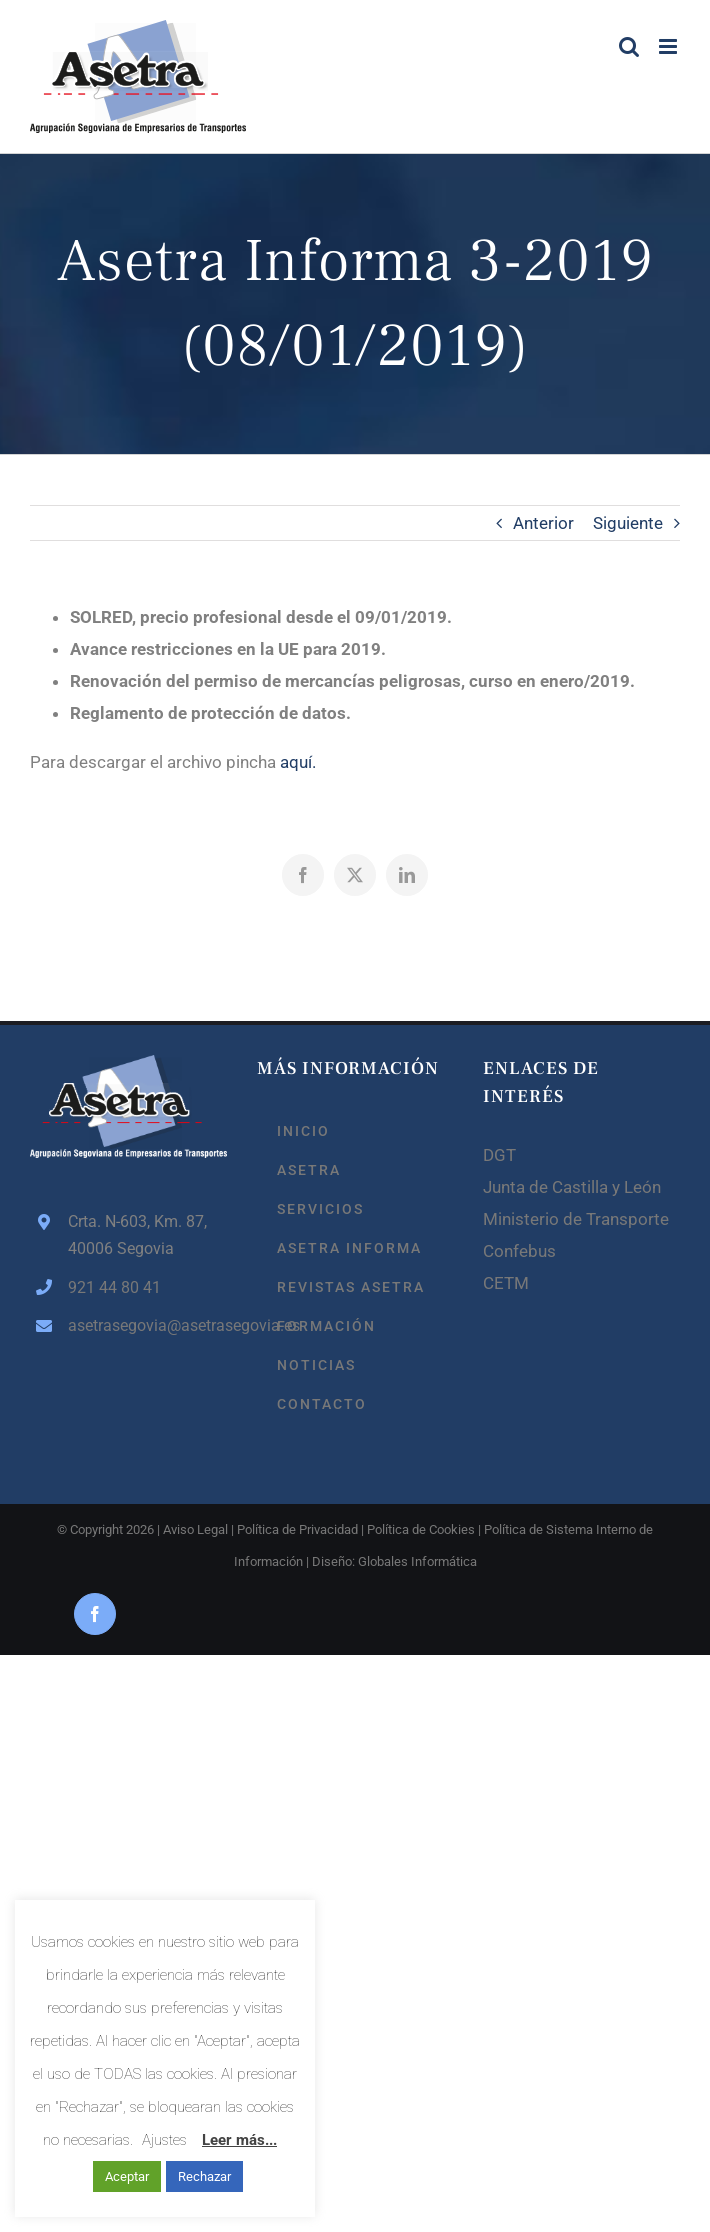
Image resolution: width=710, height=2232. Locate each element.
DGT (499, 1155)
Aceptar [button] (127, 2176)
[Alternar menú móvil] (669, 46)
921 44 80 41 (114, 1287)
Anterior (543, 523)
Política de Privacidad (297, 1529)
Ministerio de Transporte (576, 1219)
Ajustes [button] (164, 2140)
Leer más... (239, 2140)
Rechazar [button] (204, 2176)
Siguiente (628, 523)
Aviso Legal (195, 1529)
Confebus (519, 1251)
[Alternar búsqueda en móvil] (629, 46)
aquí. (298, 762)
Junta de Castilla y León (572, 1187)
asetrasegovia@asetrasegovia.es (147, 1325)
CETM (506, 1283)
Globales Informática (417, 1561)
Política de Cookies (421, 1529)
